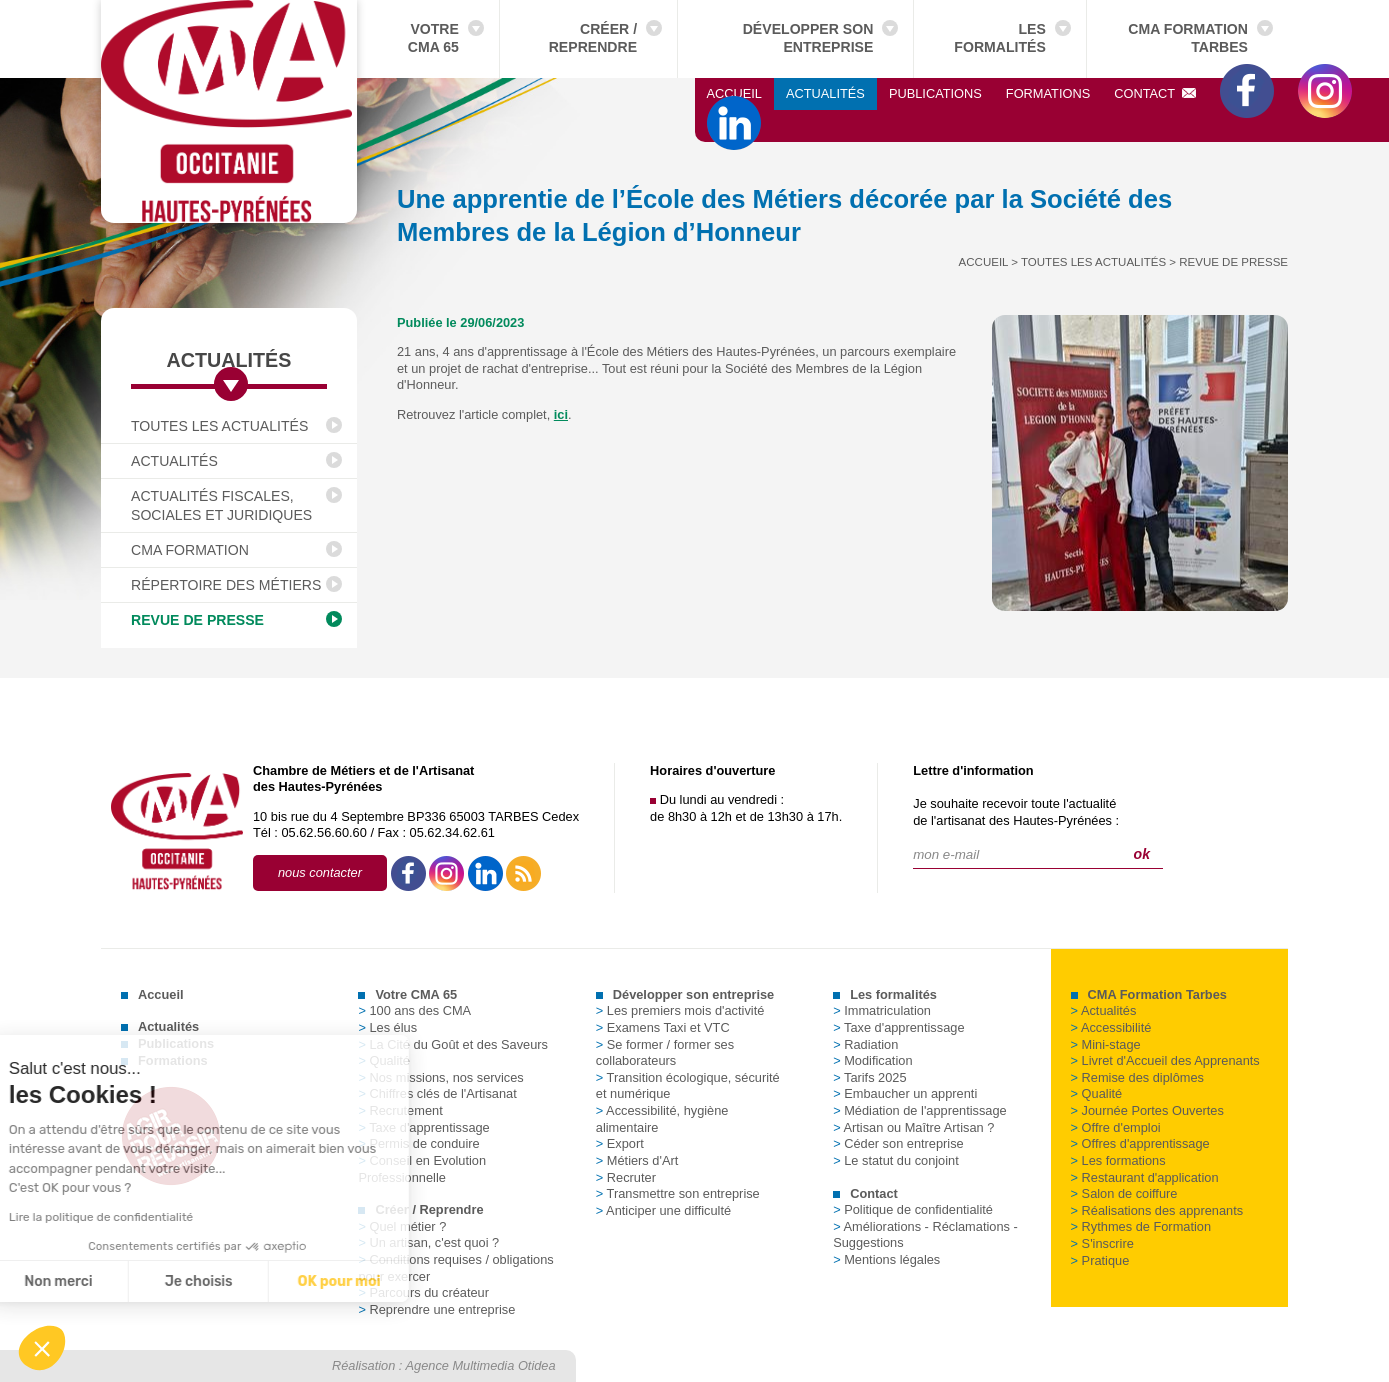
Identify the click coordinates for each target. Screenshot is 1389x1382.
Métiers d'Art (637, 1160)
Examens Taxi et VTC (663, 1027)
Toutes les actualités (219, 426)
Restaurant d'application (1145, 1177)
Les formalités (1000, 38)
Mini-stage (1106, 1044)
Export (620, 1143)
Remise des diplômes (1137, 1077)
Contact (1155, 93)
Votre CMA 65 (433, 38)
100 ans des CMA (414, 1010)
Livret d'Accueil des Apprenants (1165, 1060)
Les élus (387, 1027)
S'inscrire (1102, 1243)
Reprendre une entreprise (436, 1309)
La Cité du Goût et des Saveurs (453, 1044)
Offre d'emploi (1116, 1127)
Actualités (825, 93)
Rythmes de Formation (1141, 1226)
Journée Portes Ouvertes (1147, 1110)
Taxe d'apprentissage (898, 1027)
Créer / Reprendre (593, 38)
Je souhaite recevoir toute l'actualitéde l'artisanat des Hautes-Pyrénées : (1016, 812)
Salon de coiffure (1124, 1193)
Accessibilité (1111, 1027)
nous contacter (320, 872)
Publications (935, 93)
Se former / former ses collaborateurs (665, 1053)
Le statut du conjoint (896, 1160)
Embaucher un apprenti (905, 1093)
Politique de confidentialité (913, 1209)
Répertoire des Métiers (226, 585)
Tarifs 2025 (869, 1077)
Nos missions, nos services (440, 1077)
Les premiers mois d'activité (680, 1010)
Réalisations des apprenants (1157, 1210)
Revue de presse (197, 620)
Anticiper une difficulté (663, 1210)
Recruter (626, 1177)
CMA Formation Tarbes (1188, 38)
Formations (1048, 93)
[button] (42, 1348)
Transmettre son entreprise (678, 1193)
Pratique (1100, 1260)
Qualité (1097, 1093)
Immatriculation (882, 1010)
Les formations (1118, 1160)
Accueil (734, 93)
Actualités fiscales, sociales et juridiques (221, 505)
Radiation (865, 1044)
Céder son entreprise (898, 1143)
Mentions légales (886, 1259)
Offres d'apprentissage (1140, 1143)
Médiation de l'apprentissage (920, 1110)
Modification (872, 1060)
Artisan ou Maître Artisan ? (913, 1127)
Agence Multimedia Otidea (481, 1365)
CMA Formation (190, 550)
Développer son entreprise (808, 38)
